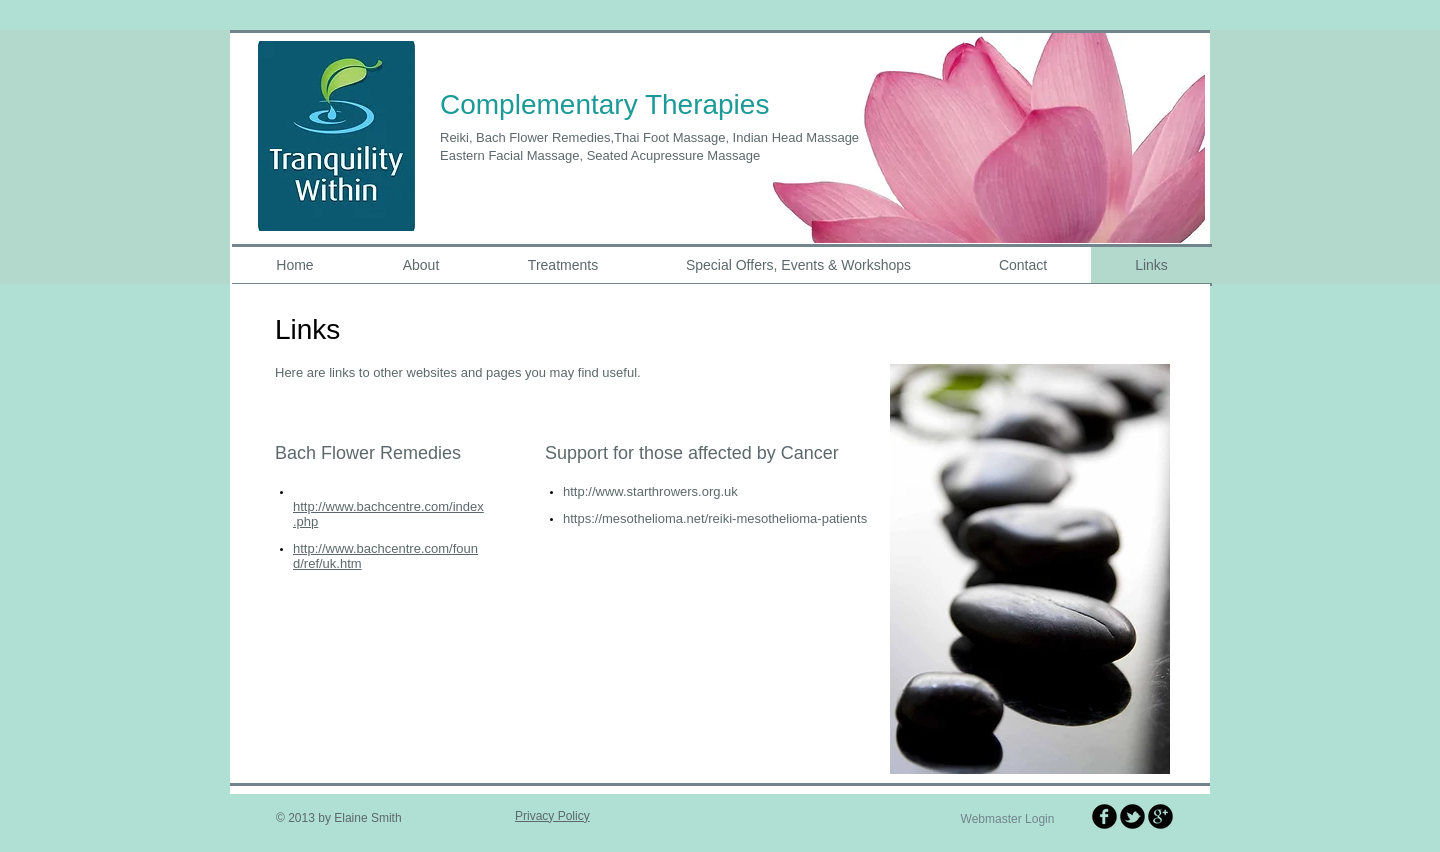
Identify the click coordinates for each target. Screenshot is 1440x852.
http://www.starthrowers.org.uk (650, 491)
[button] (979, 137)
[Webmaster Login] (1007, 820)
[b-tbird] (1132, 816)
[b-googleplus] (1160, 816)
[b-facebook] (1104, 816)
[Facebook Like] (700, 689)
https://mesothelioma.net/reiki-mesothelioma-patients (715, 518)
